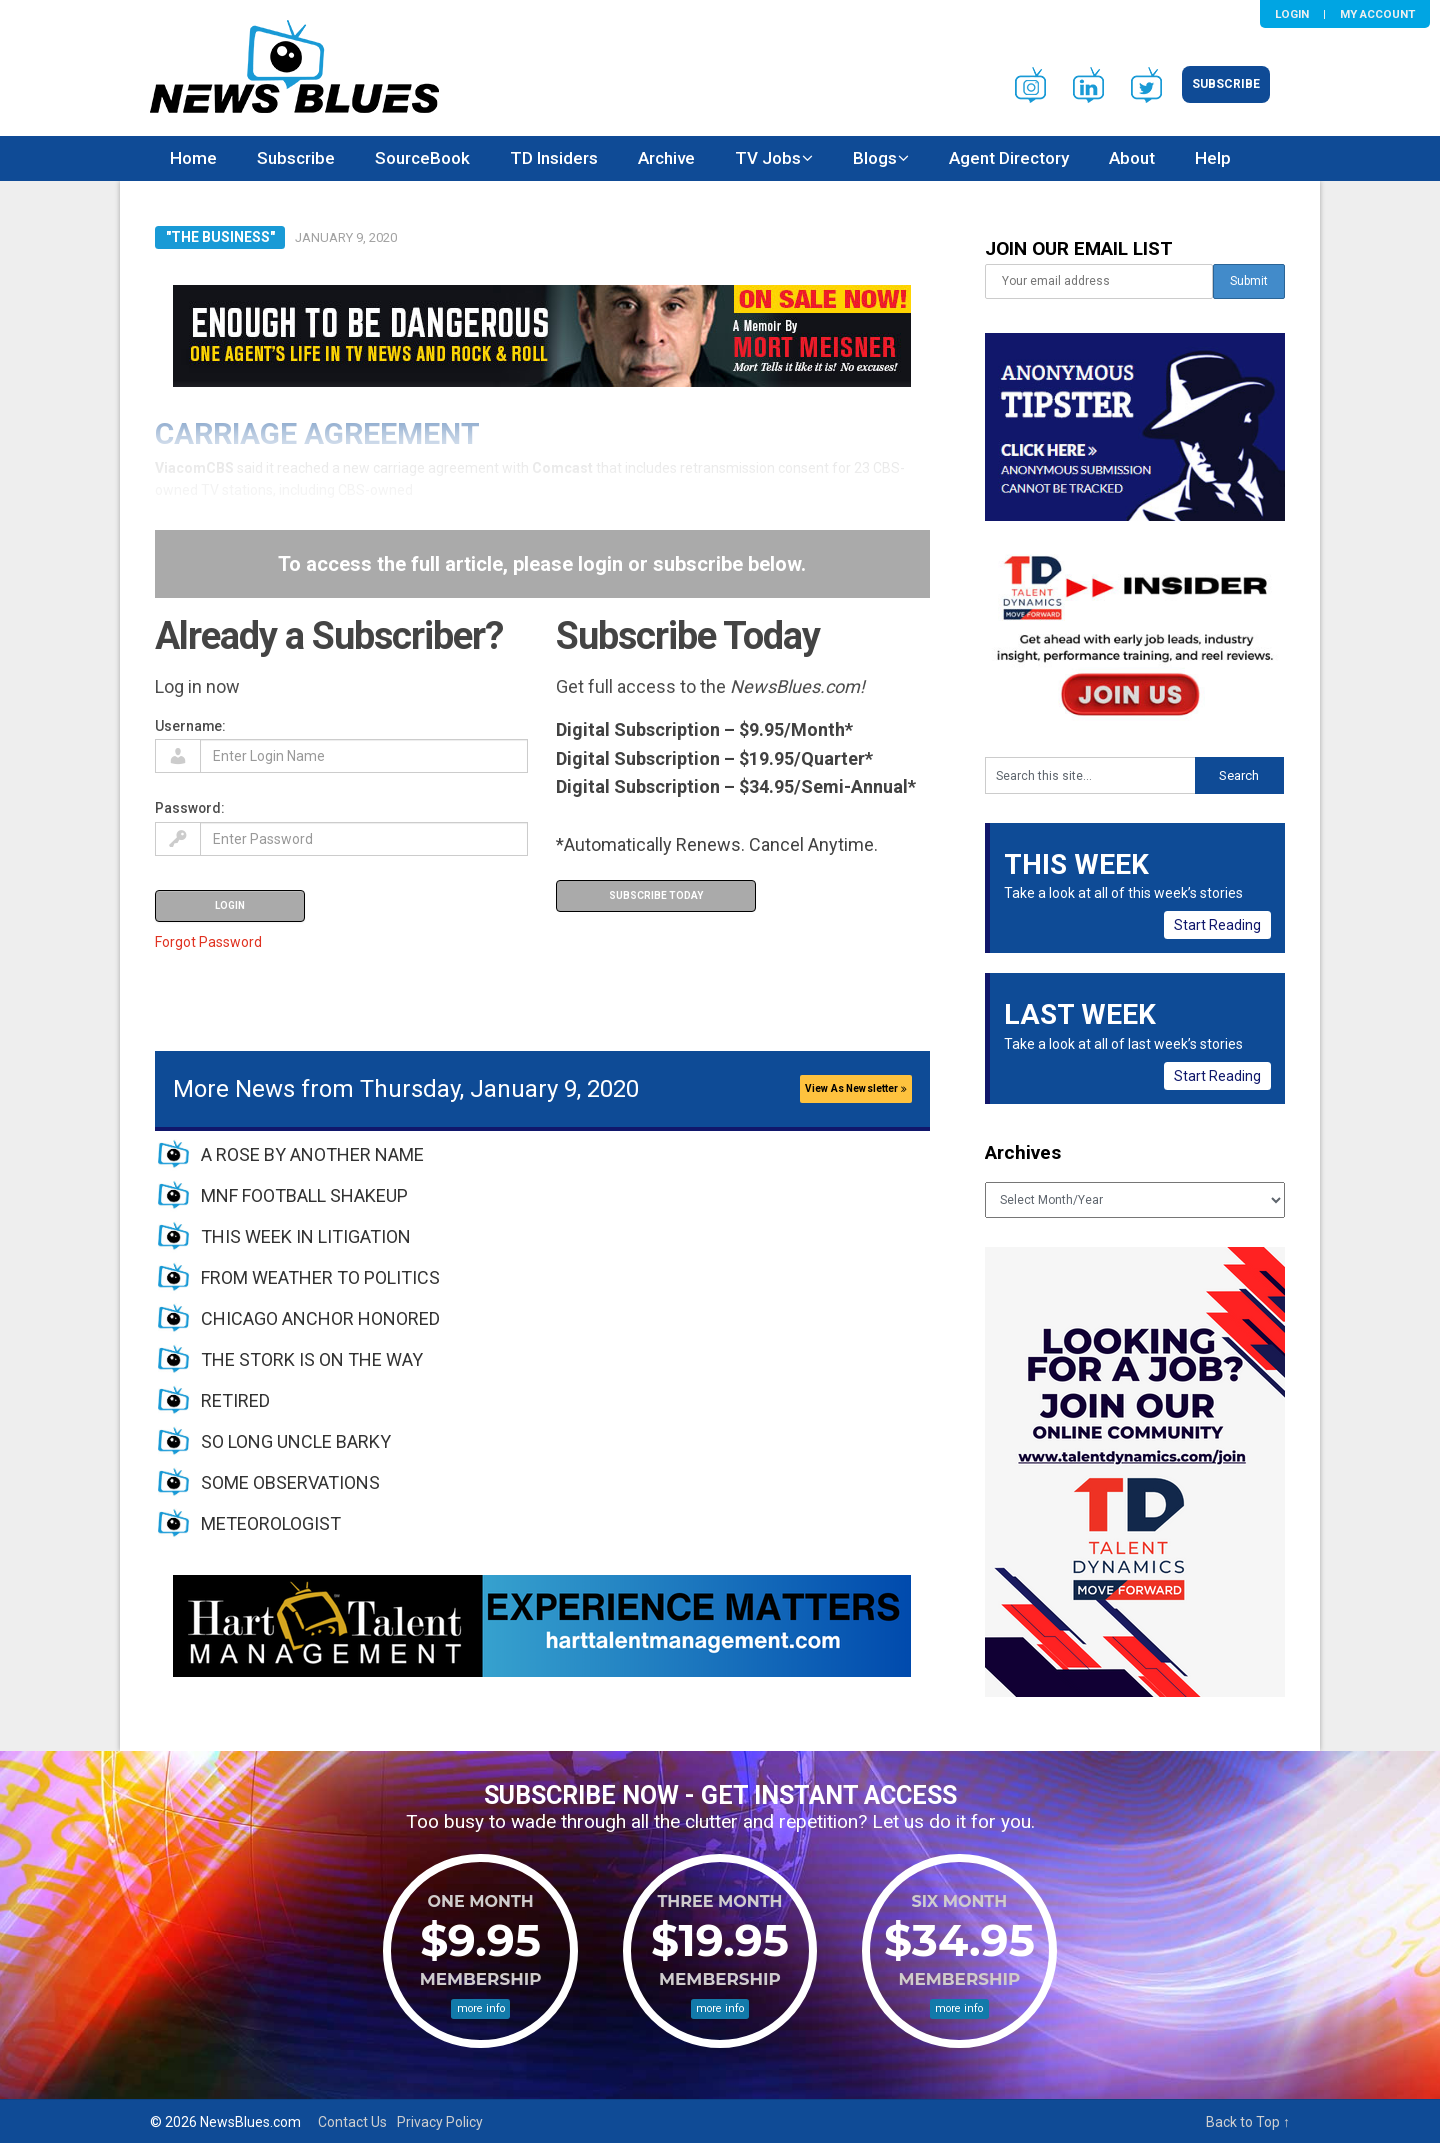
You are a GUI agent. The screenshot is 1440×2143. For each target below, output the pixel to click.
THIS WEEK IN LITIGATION (306, 1236)
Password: (190, 808)
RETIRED (235, 1400)
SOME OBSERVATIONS (290, 1482)
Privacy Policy (440, 2122)
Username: (190, 726)
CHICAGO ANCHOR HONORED (320, 1318)
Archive (666, 158)
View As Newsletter (856, 1088)
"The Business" (220, 237)
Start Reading (1217, 925)
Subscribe (1226, 84)
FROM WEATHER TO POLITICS (320, 1277)
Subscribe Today (656, 895)
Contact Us (352, 2122)
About (1132, 158)
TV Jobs (768, 158)
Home (193, 158)
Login (1292, 14)
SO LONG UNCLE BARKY (296, 1441)
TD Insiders (554, 158)
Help (1213, 158)
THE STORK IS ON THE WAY (312, 1359)
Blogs (875, 158)
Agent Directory (1009, 158)
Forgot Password (208, 942)
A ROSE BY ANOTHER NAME (312, 1154)
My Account (1377, 14)
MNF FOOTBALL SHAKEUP (304, 1195)
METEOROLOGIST (271, 1523)
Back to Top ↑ (1248, 2122)
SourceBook (422, 158)
